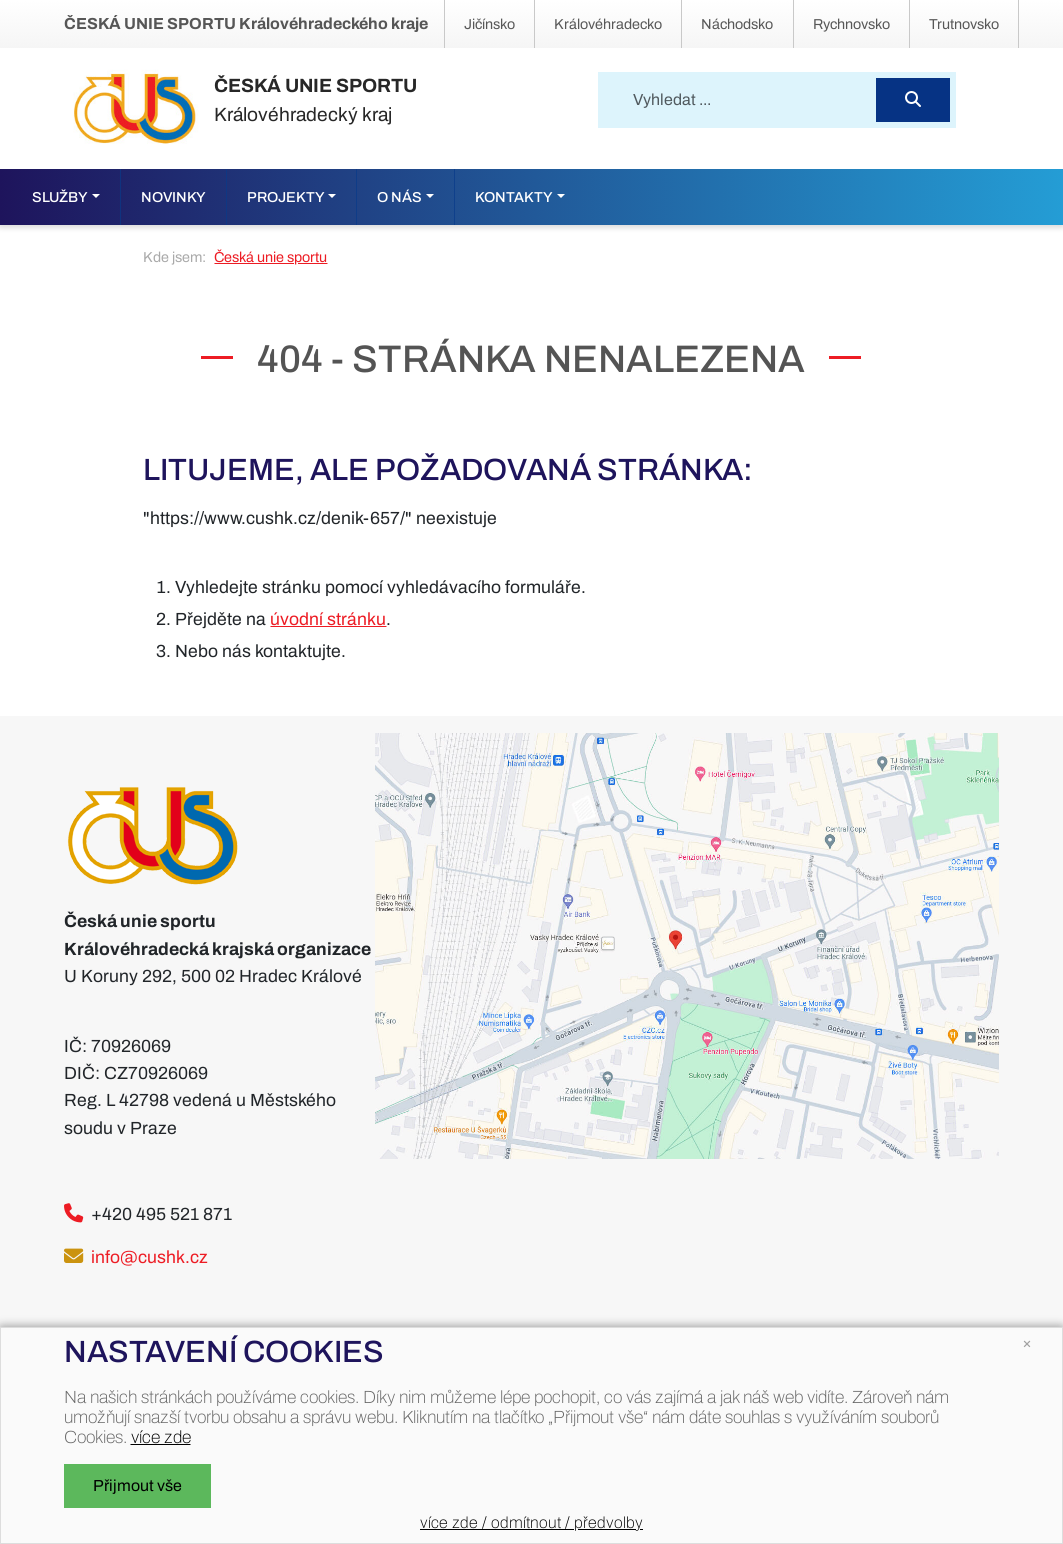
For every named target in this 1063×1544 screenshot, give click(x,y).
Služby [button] (60, 197)
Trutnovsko (964, 24)
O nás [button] (399, 197)
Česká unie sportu (270, 257)
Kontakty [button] (514, 197)
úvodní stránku (328, 619)
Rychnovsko (851, 24)
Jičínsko (489, 24)
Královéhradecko (608, 24)
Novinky (173, 197)
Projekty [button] (286, 197)
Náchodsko (737, 24)
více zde (161, 1437)
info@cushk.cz (149, 1257)
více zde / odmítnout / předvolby (531, 1522)
